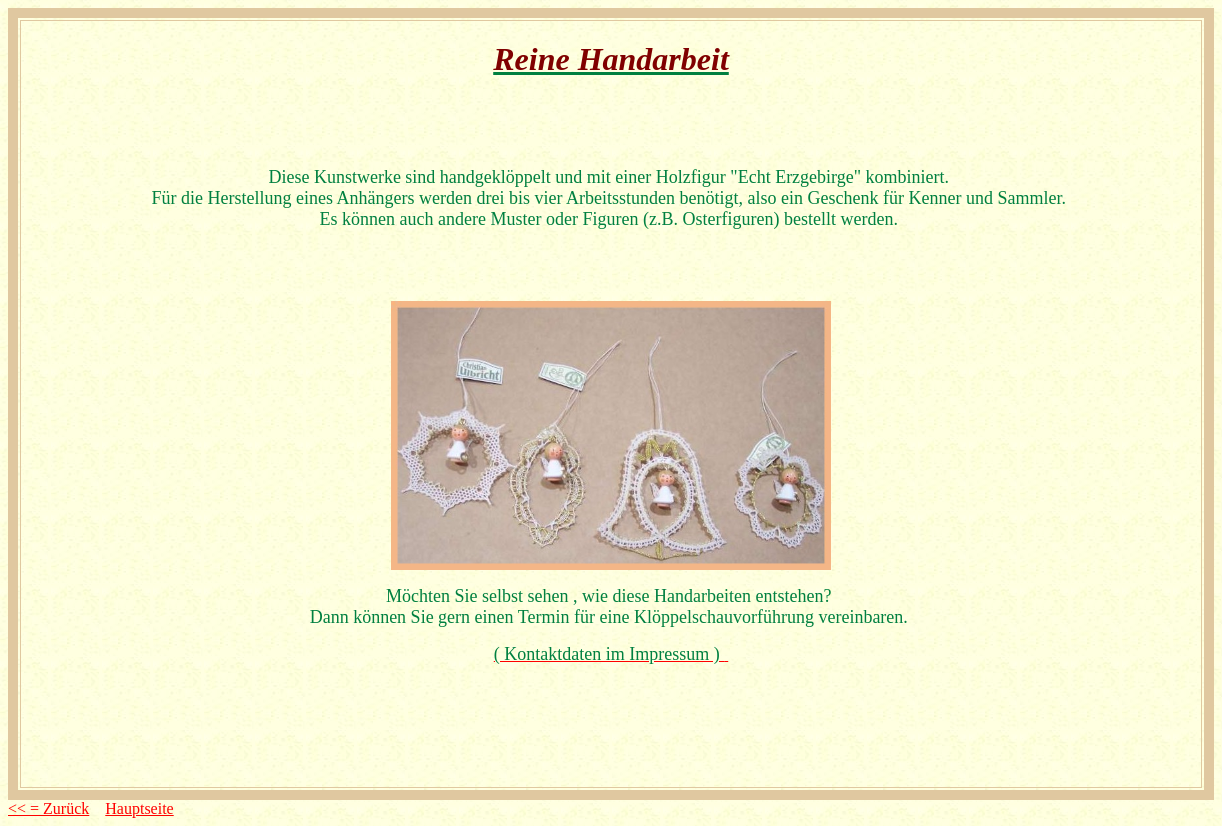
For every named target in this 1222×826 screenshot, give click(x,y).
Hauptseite (139, 808)
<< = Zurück (48, 808)
